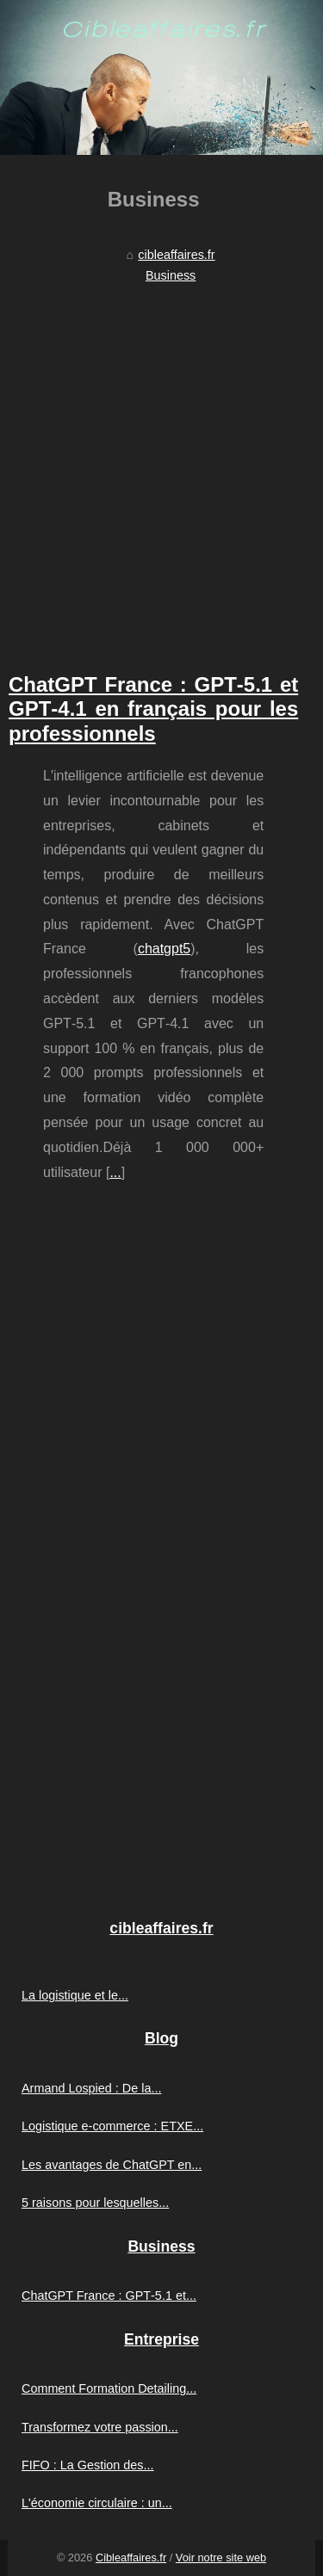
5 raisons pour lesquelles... (95, 2202)
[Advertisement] (161, 460)
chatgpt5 (164, 948)
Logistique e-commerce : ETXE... (112, 2126)
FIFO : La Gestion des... (88, 2465)
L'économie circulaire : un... (97, 2503)
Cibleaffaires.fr (131, 2557)
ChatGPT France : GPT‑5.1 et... (109, 2295)
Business (171, 275)
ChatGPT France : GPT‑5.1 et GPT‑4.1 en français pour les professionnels (153, 709)
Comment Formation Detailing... (109, 2388)
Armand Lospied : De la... (91, 2088)
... (115, 1172)
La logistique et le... (75, 1995)
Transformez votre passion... (100, 2427)
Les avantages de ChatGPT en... (112, 2165)
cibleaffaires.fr (176, 255)
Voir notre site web (221, 2557)
